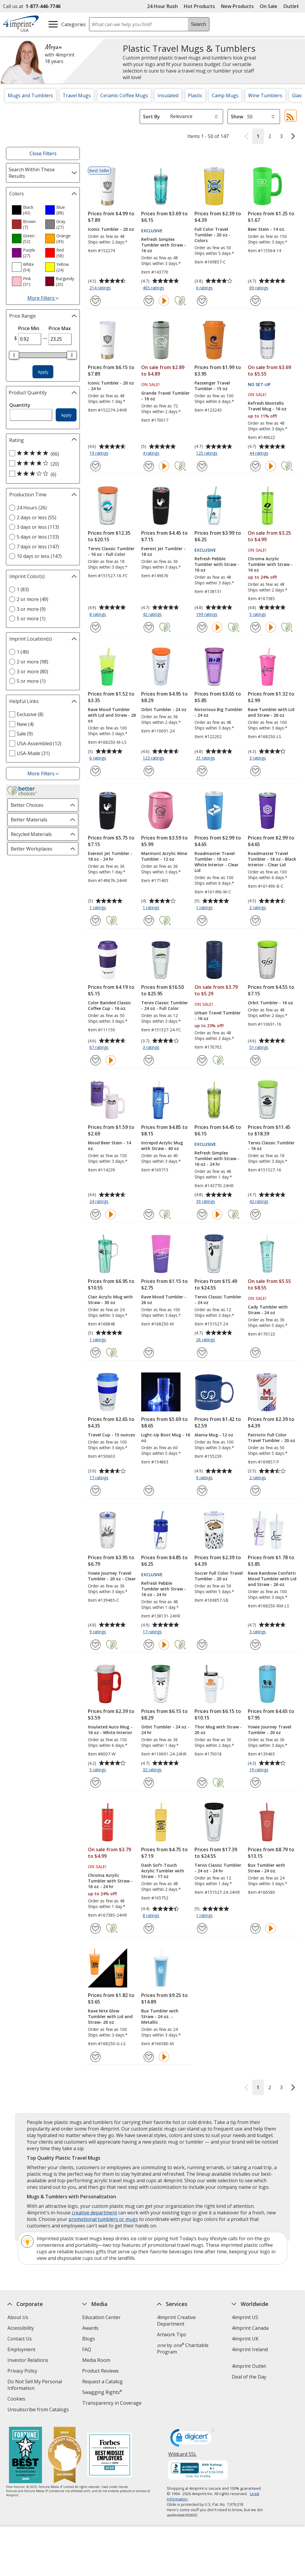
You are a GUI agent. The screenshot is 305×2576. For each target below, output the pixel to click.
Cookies (17, 2399)
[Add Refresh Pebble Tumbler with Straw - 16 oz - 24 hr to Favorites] (149, 1645)
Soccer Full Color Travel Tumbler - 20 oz (218, 1576)
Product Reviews (100, 2371)
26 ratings (206, 1340)
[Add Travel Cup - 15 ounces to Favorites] (95, 1491)
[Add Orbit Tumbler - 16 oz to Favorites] (255, 1060)
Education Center (101, 2317)
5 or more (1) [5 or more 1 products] (31, 619)
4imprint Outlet (249, 2366)
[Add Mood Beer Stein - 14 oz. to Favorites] (95, 1214)
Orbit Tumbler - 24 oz (163, 709)
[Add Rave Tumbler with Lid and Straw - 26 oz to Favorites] (255, 771)
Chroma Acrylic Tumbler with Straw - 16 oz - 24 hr (110, 1880)
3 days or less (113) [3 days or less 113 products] (38, 527)
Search (198, 24)
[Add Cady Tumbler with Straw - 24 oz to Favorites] (255, 1353)
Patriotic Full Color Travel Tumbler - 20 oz (271, 1437)
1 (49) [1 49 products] (23, 652)
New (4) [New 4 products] (25, 724)
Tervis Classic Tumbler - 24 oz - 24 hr (217, 1868)
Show (237, 116)
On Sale (268, 6)
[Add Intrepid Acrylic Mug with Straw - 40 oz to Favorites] (149, 1214)
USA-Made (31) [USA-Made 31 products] (33, 753)
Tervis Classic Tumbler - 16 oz (271, 1145)
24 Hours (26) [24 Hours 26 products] (32, 508)
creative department (94, 2212)
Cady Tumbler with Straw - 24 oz (268, 1309)
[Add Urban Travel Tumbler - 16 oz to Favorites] (202, 1060)
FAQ (86, 2349)
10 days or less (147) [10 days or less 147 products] (39, 556)
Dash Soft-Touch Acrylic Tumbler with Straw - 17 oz (162, 1870)
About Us (17, 2317)
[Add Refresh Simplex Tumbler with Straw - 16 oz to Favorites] (149, 301)
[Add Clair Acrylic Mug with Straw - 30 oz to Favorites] (95, 1353)
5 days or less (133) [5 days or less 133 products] (38, 537)
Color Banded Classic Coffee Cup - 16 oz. (109, 1005)
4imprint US (245, 2317)
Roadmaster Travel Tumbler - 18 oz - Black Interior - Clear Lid (272, 859)
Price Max (60, 328)
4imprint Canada (250, 2328)
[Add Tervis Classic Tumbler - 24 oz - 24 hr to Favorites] (202, 1928)
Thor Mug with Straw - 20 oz (218, 1729)
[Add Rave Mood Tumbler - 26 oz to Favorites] (149, 1353)
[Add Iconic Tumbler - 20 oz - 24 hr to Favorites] (95, 466)
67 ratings (99, 1048)
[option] (26, 210)
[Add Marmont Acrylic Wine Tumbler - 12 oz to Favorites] (149, 921)
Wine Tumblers (265, 95)
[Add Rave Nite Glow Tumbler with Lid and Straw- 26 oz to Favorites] (95, 2057)
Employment (21, 2349)
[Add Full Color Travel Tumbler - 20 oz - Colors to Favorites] (202, 301)
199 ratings (207, 615)
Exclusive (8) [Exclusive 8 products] (30, 714)
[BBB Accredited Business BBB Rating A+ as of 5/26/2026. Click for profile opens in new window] (198, 2471)
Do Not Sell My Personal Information (34, 2385)
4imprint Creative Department (176, 2320)
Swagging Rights (102, 2392)
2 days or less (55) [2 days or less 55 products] (36, 517)
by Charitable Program (182, 2348)
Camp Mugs (225, 95)
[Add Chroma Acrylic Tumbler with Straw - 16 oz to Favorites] (255, 627)
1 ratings (98, 908)
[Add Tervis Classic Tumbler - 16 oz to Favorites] (255, 1214)
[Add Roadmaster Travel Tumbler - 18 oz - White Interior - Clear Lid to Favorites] (202, 921)
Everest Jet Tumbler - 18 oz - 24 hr (110, 856)
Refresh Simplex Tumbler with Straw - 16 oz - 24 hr (216, 1158)
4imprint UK (245, 2338)
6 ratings (205, 288)
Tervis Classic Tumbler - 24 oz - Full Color (164, 1005)
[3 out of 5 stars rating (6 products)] (41, 474)
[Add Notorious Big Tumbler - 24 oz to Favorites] (202, 771)
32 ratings (153, 1770)
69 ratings (259, 288)
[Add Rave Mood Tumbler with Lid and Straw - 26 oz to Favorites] (95, 771)
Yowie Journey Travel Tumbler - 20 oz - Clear (112, 1576)
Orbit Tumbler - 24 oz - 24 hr (165, 1729)
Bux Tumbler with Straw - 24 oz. (266, 1868)
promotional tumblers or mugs (103, 2219)
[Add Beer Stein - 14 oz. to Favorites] (255, 301)
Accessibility (20, 2328)
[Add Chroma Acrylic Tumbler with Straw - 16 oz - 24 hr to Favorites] (95, 1928)
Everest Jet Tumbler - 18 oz (163, 551)
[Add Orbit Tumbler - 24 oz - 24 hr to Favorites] (149, 1783)
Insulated (168, 95)
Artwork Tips (171, 2334)
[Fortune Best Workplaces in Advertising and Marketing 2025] (25, 2456)
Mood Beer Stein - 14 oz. (109, 1145)
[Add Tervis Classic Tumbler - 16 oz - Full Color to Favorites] (95, 627)
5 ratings (258, 615)
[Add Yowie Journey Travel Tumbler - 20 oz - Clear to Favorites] (95, 1645)
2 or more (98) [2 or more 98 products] (32, 662)
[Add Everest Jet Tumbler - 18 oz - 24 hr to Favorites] (95, 921)
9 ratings (205, 1478)
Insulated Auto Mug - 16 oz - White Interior (110, 1729)
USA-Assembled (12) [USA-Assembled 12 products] (39, 743)
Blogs (88, 2338)
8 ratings (98, 615)
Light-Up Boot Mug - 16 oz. (165, 1437)
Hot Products (199, 6)
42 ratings (153, 615)
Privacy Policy (23, 2372)
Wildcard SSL (183, 2456)
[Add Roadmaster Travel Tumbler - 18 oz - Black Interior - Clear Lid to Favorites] (255, 921)
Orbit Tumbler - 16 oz (270, 1002)
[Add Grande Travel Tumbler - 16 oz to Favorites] (149, 466)
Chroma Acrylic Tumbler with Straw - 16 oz (270, 564)
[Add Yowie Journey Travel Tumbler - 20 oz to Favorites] (255, 1783)
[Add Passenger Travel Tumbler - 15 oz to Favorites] (202, 466)
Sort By (151, 116)
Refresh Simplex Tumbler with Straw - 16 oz (163, 244)
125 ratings (207, 453)
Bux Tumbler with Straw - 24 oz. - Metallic (159, 2016)
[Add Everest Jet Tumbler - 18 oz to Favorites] (149, 627)
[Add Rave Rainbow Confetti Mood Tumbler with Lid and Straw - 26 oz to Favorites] (255, 1645)
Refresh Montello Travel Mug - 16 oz (267, 406)
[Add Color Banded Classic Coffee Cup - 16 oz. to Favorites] (95, 1060)
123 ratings (154, 758)
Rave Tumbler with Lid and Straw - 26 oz (271, 712)
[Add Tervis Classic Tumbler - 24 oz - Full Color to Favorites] (149, 1060)
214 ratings (100, 288)
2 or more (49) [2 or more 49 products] (32, 599)
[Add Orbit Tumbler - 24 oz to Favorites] (149, 771)
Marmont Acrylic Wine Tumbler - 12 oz (164, 856)
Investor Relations (28, 2361)
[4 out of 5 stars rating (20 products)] (41, 463)
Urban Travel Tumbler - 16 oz (217, 1015)
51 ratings (259, 1048)
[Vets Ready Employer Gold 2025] (64, 2456)
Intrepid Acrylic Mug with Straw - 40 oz (162, 1145)
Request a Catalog (102, 2381)
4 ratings (152, 453)
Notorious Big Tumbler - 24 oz (218, 712)
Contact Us (19, 2338)
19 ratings (99, 453)
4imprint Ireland (250, 2349)
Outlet (292, 6)
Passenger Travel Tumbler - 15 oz (212, 385)
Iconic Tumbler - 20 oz (111, 229)
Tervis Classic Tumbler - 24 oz (217, 1299)
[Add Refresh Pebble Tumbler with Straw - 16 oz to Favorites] (202, 627)
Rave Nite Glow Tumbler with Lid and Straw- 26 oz (110, 2016)
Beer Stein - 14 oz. (266, 229)
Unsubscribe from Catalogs (38, 2410)
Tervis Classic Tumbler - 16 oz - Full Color (111, 551)
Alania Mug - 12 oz (213, 1435)
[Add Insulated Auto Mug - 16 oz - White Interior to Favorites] (95, 1783)
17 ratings (99, 1478)
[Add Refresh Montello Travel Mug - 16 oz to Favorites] (255, 466)
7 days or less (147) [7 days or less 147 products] (38, 547)
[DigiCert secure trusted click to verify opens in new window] (193, 2439)
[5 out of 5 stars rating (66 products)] (41, 453)
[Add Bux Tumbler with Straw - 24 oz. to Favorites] (255, 1928)
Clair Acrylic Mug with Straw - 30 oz (110, 1299)
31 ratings (206, 758)
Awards (90, 2328)
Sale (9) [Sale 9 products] (25, 734)
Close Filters (43, 153)
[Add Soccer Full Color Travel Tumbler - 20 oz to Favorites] (202, 1645)
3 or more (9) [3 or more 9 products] (31, 609)
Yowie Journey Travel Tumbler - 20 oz (269, 1729)
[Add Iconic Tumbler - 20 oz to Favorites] (95, 301)
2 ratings (258, 908)
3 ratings (258, 758)
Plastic (195, 95)
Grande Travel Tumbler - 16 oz (165, 395)
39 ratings (206, 1202)
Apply (43, 372)
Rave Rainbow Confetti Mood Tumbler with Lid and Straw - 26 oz (272, 1578)
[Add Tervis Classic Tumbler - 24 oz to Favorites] (202, 1353)
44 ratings (259, 453)
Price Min (28, 328)
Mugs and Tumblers (30, 95)
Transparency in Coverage (112, 2404)
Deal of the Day (249, 2376)
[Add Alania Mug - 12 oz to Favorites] (202, 1491)
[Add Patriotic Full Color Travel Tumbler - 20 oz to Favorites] (255, 1491)
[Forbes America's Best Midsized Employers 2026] (109, 2456)
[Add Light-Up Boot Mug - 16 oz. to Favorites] (149, 1491)
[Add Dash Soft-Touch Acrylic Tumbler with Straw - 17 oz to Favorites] (149, 1928)
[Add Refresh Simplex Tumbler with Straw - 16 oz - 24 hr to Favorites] (202, 1214)
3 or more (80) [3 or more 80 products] (32, 671)
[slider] (14, 355)
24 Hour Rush (162, 6)
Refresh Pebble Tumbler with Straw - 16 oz (216, 564)
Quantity (19, 405)
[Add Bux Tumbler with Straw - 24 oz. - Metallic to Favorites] (149, 2057)
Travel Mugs (77, 95)
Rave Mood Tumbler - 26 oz (163, 1299)
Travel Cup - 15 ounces (111, 1435)
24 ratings (99, 1202)
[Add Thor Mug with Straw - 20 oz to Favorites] (202, 1783)
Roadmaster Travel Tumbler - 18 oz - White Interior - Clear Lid (216, 862)
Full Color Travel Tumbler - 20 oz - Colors (212, 234)
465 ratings (154, 288)
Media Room (96, 2360)
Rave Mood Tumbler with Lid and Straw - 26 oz (112, 715)
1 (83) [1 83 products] (23, 589)
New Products (237, 6)
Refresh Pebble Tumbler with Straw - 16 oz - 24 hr (163, 1588)
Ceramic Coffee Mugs (124, 95)
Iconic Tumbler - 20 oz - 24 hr (111, 385)
